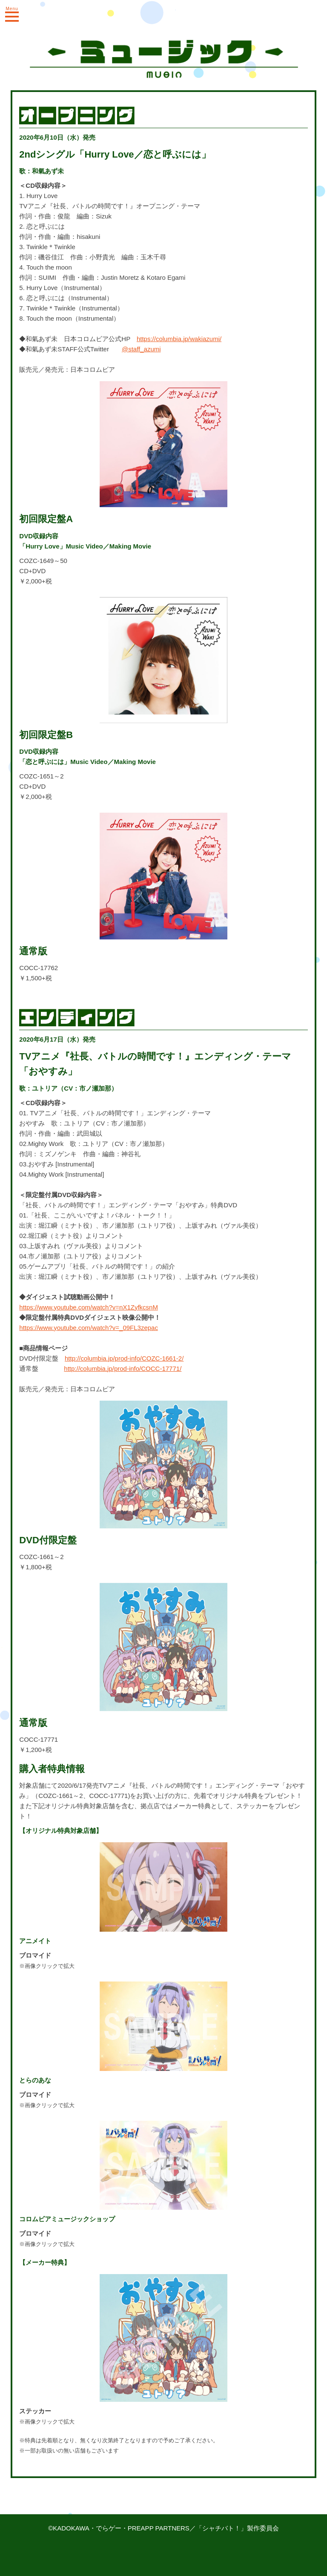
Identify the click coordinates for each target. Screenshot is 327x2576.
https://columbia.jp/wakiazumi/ (179, 338)
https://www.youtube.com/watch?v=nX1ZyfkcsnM (88, 1307)
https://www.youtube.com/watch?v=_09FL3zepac (88, 1327)
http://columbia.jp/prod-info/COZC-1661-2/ (124, 1358)
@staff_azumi (141, 349)
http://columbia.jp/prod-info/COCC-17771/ (122, 1368)
